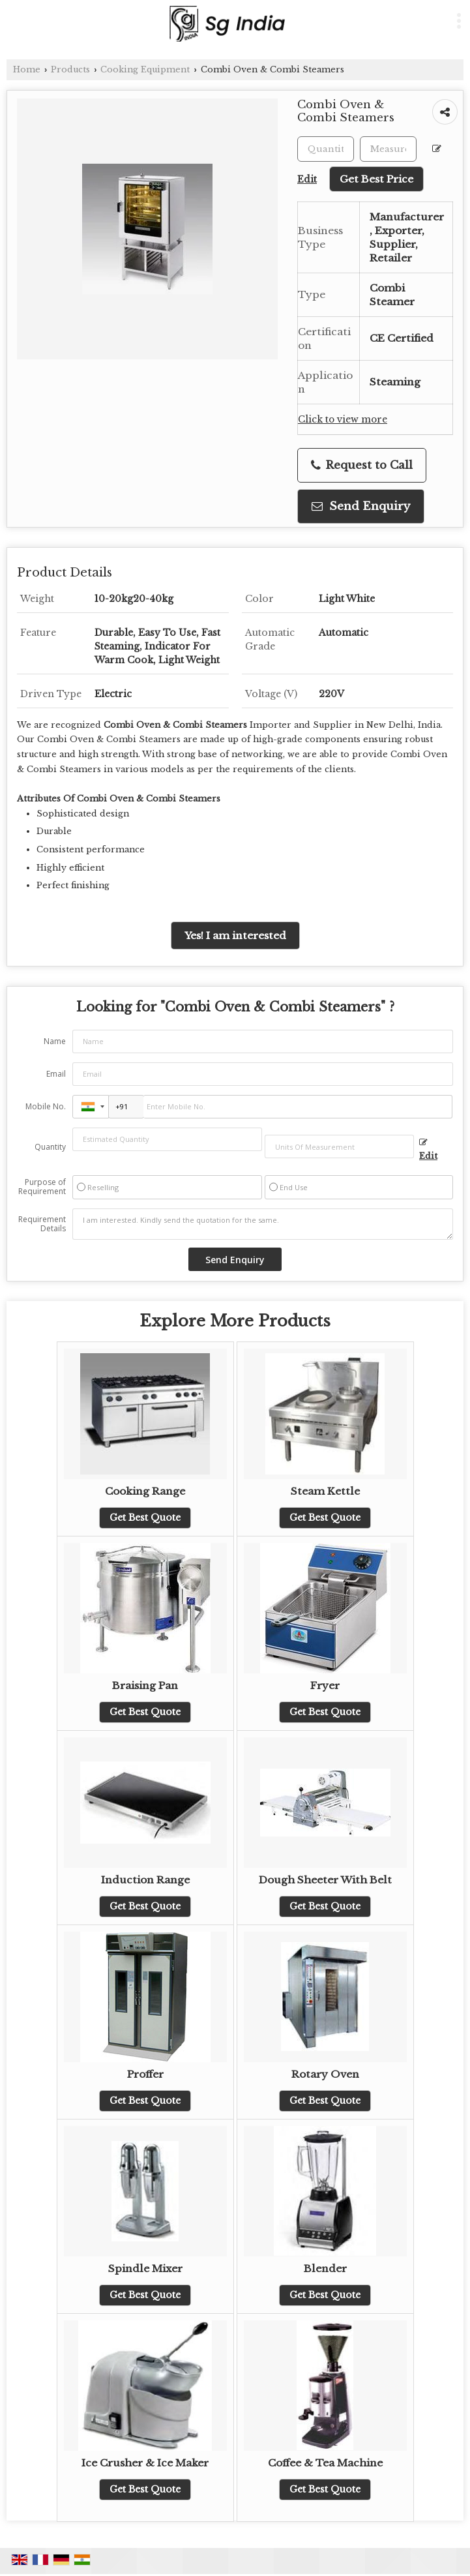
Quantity (50, 1146)
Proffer (145, 2074)
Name (55, 1041)
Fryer (325, 1685)
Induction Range (145, 1880)
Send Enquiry (361, 506)
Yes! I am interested (235, 935)
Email (56, 1073)
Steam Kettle (325, 1491)
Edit (428, 1150)
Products (70, 69)
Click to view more (342, 419)
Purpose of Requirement (42, 1187)
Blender (325, 2268)
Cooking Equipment (145, 69)
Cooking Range (145, 1491)
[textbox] (388, 149)
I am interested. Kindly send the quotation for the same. (262, 1224)
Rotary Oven (325, 2074)
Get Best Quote (145, 1517)
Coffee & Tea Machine (325, 2463)
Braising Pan (145, 1685)
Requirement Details (42, 1224)
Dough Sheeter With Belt (325, 1880)
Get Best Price (376, 179)
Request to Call (362, 465)
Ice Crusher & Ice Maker (145, 2463)
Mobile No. (45, 1106)
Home (26, 69)
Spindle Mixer (145, 2268)
